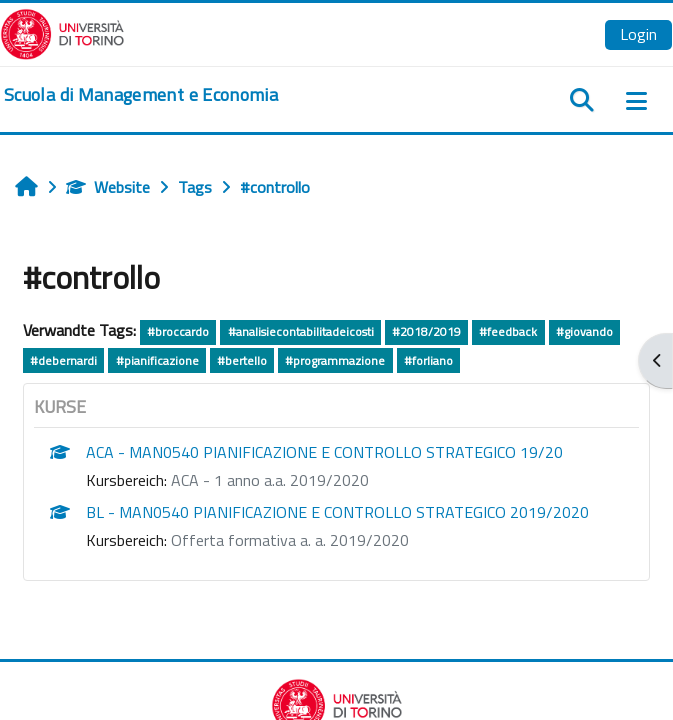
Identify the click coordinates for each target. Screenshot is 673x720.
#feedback (508, 331)
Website (108, 187)
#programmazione (335, 360)
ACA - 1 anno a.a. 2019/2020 (270, 480)
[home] (141, 95)
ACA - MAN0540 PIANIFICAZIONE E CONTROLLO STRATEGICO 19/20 (324, 452)
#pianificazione (157, 360)
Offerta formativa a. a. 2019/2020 (290, 540)
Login (638, 34)
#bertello (242, 360)
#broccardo (178, 331)
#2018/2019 (426, 331)
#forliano (428, 360)
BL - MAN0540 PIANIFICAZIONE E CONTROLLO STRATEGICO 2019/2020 (337, 512)
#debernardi (63, 360)
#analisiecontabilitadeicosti (301, 331)
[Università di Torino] (62, 32)
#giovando (584, 331)
